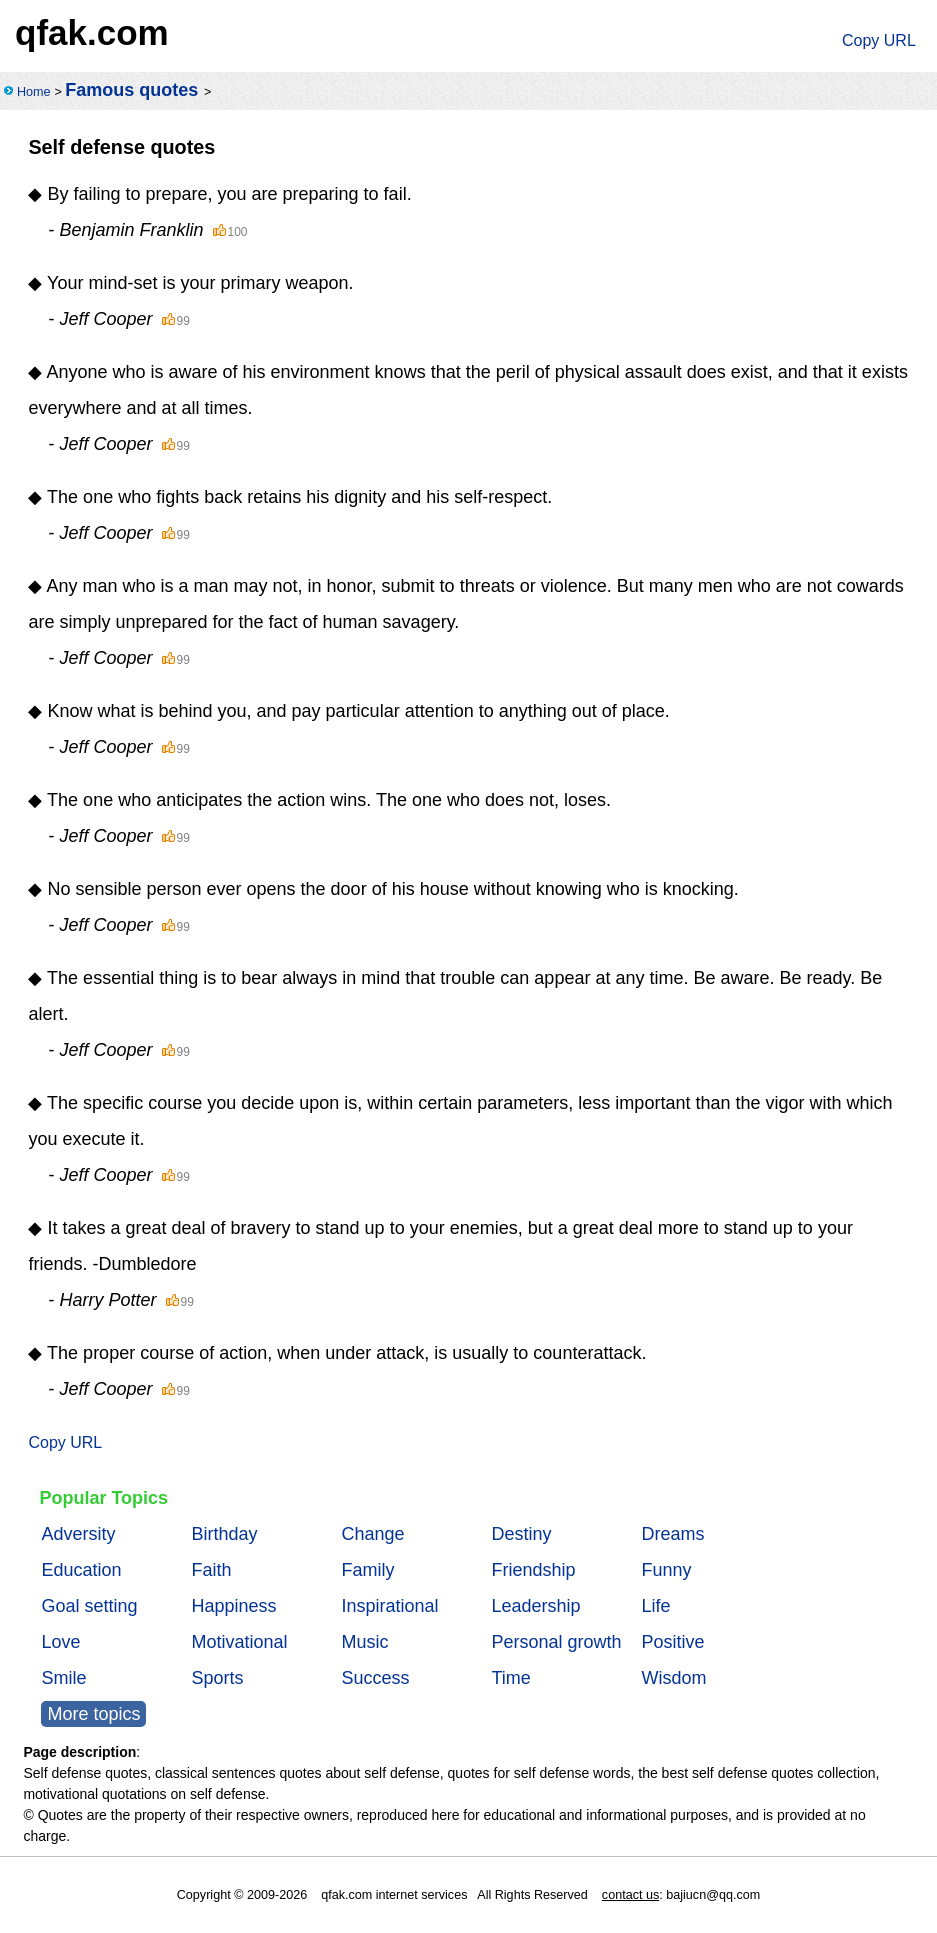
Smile (63, 1678)
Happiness (233, 1606)
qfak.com (92, 32)
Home (34, 92)
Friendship (533, 1570)
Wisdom (673, 1678)
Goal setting (89, 1606)
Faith (211, 1570)
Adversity (78, 1534)
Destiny (521, 1534)
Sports (217, 1678)
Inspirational (389, 1606)
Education (81, 1570)
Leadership (535, 1606)
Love (60, 1642)
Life (655, 1606)
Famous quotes (131, 90)
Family (367, 1570)
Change (372, 1534)
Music (364, 1642)
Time (510, 1678)
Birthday (224, 1534)
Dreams (672, 1534)
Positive (672, 1642)
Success (375, 1678)
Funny (666, 1570)
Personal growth (556, 1642)
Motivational (239, 1642)
